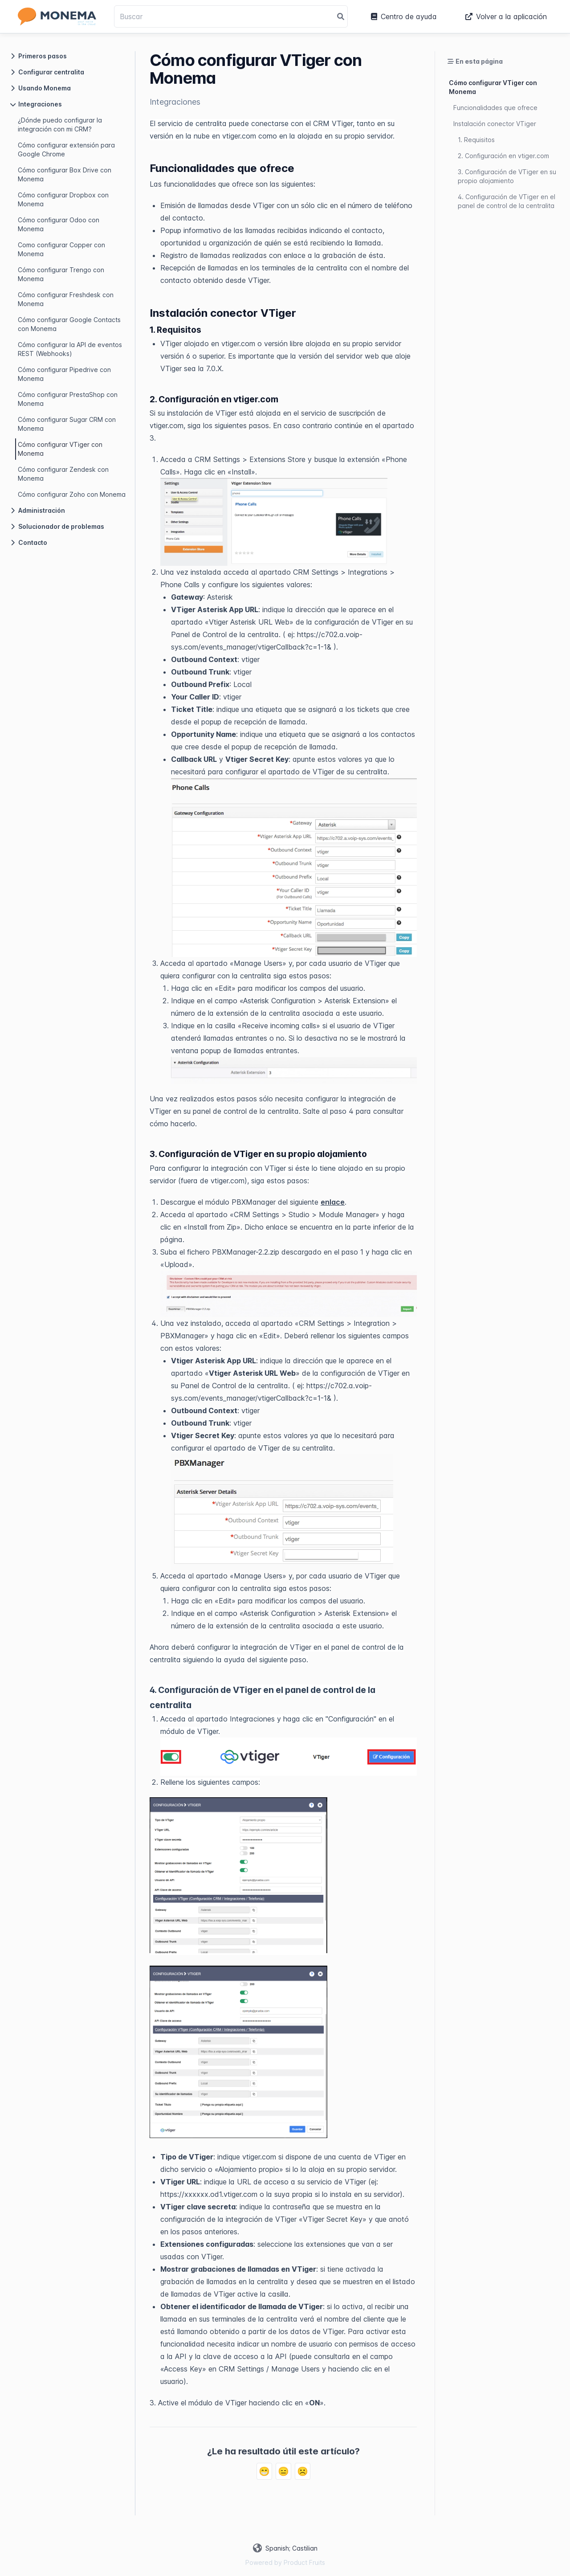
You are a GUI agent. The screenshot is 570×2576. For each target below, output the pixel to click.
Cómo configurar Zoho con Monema (72, 494)
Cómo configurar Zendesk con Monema (63, 474)
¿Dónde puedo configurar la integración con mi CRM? (60, 124)
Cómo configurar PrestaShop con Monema (68, 399)
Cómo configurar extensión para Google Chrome (66, 149)
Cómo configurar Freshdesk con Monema (66, 299)
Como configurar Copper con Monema (61, 249)
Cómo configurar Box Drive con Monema (64, 174)
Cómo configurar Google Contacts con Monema (69, 324)
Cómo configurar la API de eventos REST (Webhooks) (70, 349)
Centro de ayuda (404, 16)
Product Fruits (304, 2562)
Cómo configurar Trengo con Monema (61, 274)
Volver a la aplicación (506, 16)
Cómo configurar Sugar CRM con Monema (67, 424)
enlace (333, 1202)
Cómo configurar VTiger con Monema (60, 449)
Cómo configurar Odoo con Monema (58, 224)
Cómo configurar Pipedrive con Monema (64, 374)
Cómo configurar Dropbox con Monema (63, 199)
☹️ (302, 2471)
